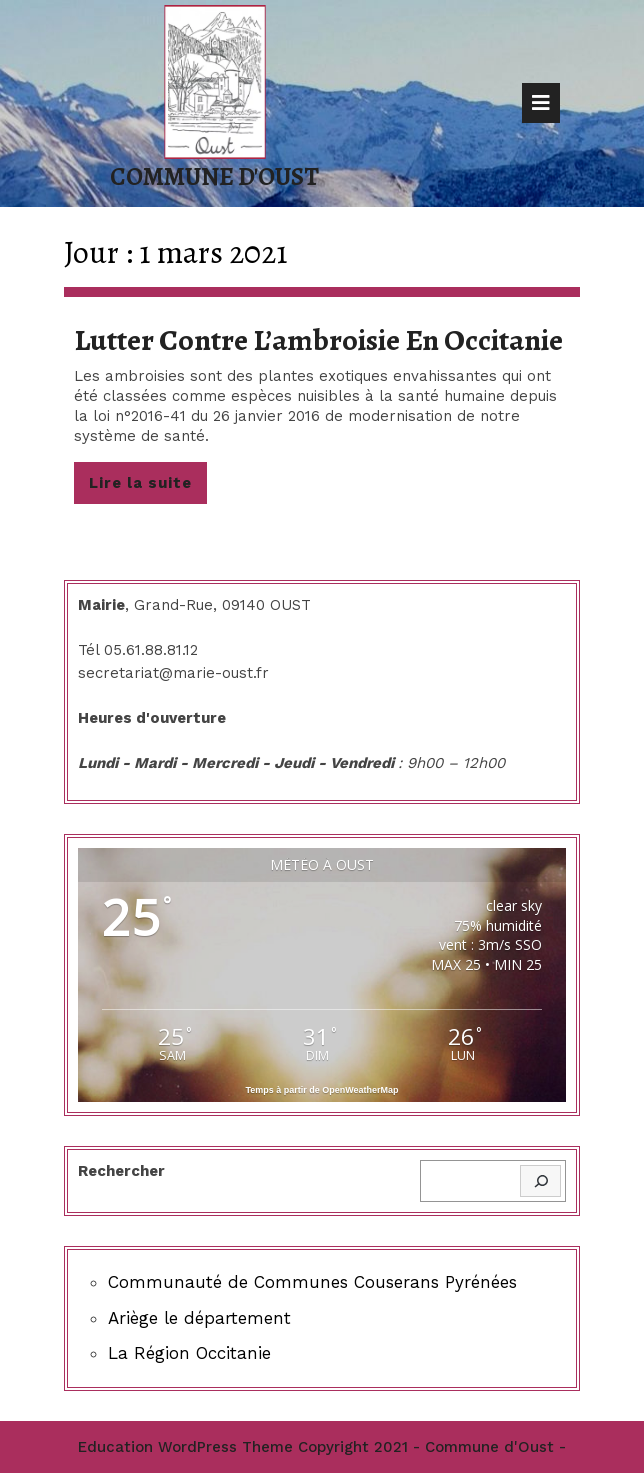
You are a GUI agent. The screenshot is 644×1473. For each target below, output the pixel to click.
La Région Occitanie (189, 1353)
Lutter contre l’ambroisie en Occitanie (318, 340)
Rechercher (121, 1171)
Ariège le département (199, 1318)
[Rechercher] (540, 1181)
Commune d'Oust (214, 177)
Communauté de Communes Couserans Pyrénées (312, 1282)
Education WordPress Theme (185, 1447)
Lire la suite (148, 488)
